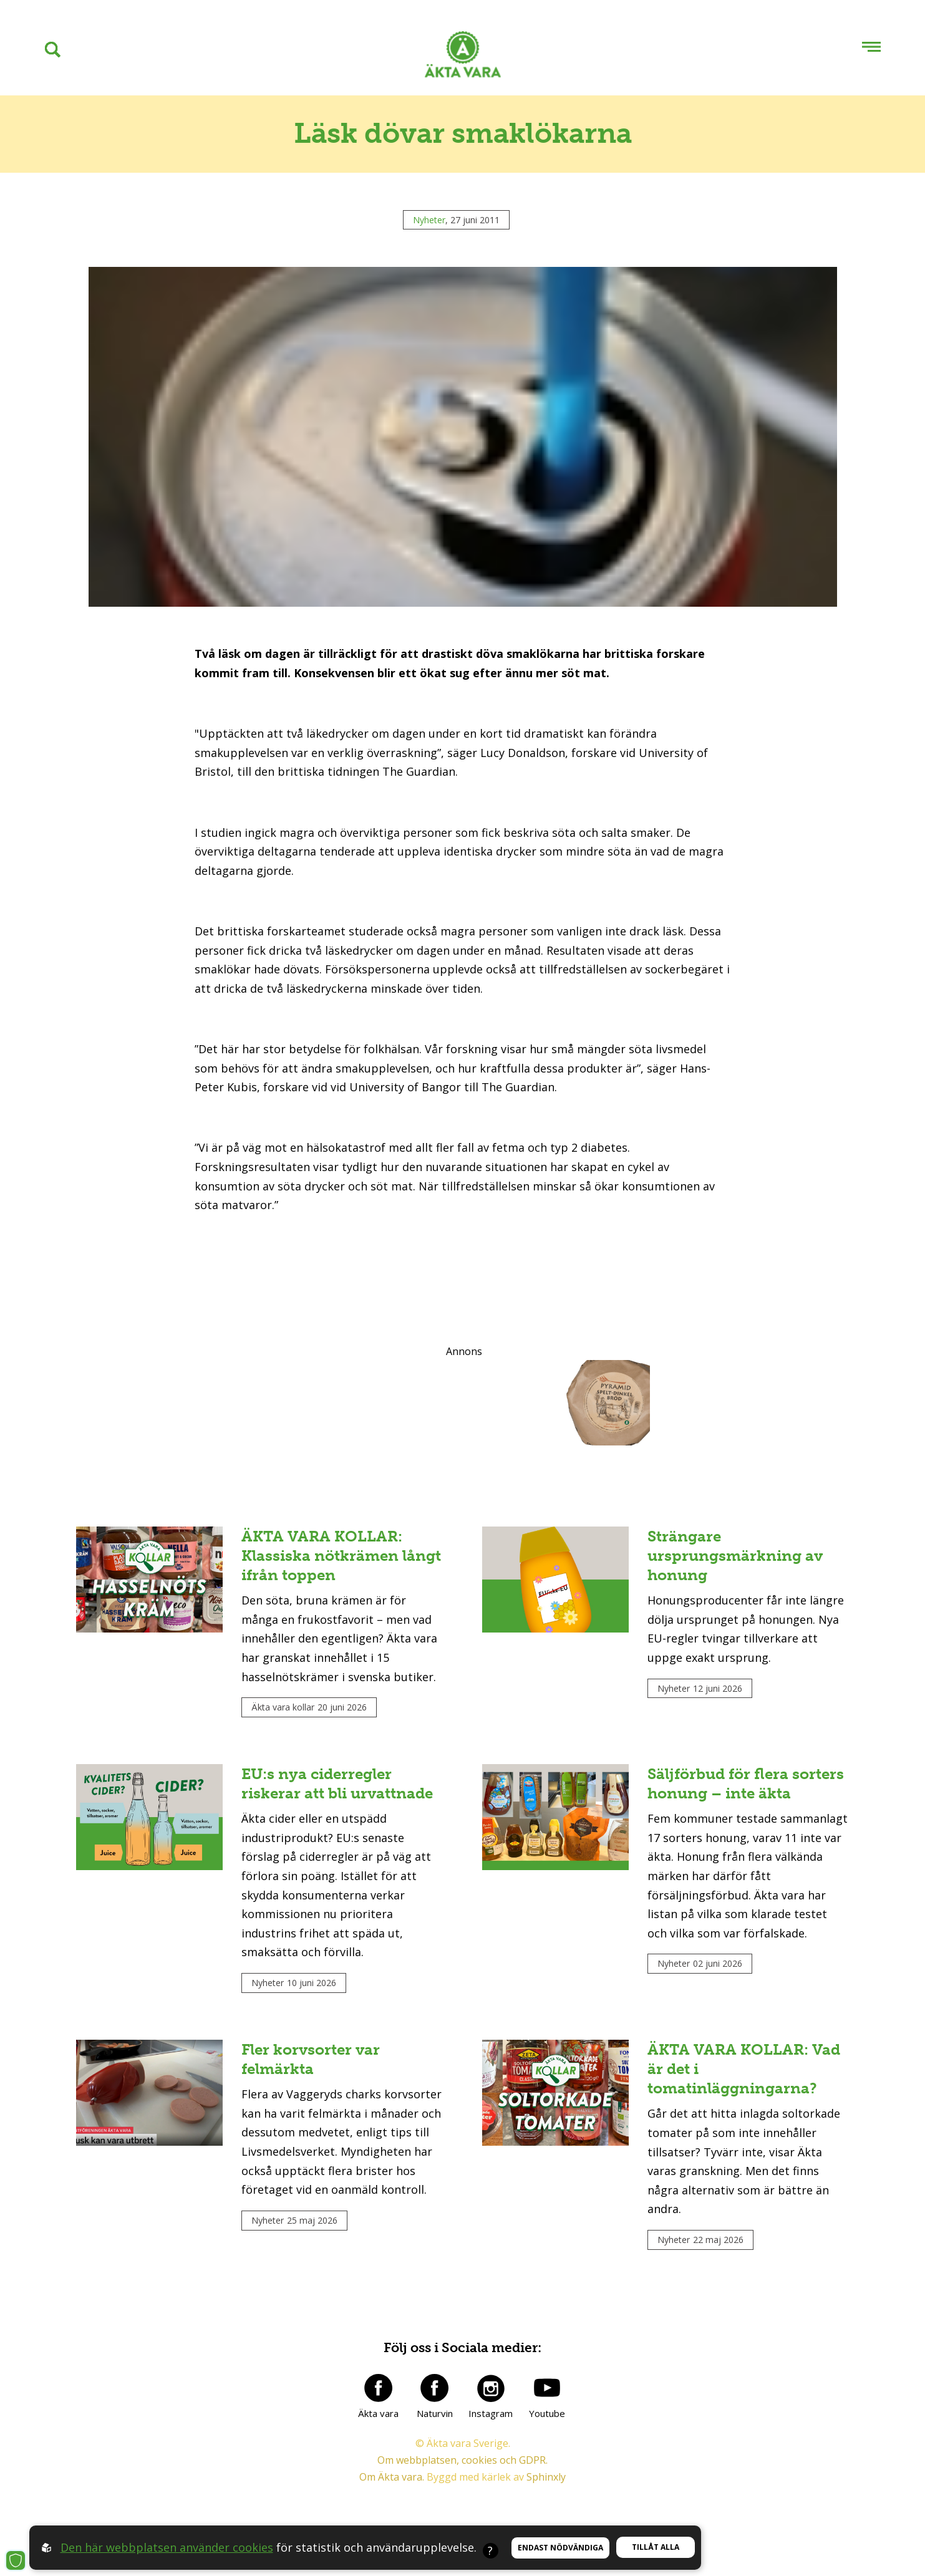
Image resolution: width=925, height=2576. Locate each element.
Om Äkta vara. (391, 2477)
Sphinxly (546, 2477)
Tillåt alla (655, 2547)
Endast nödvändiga (560, 2547)
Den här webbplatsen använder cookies (167, 2547)
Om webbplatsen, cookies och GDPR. (462, 2460)
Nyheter (429, 220)
